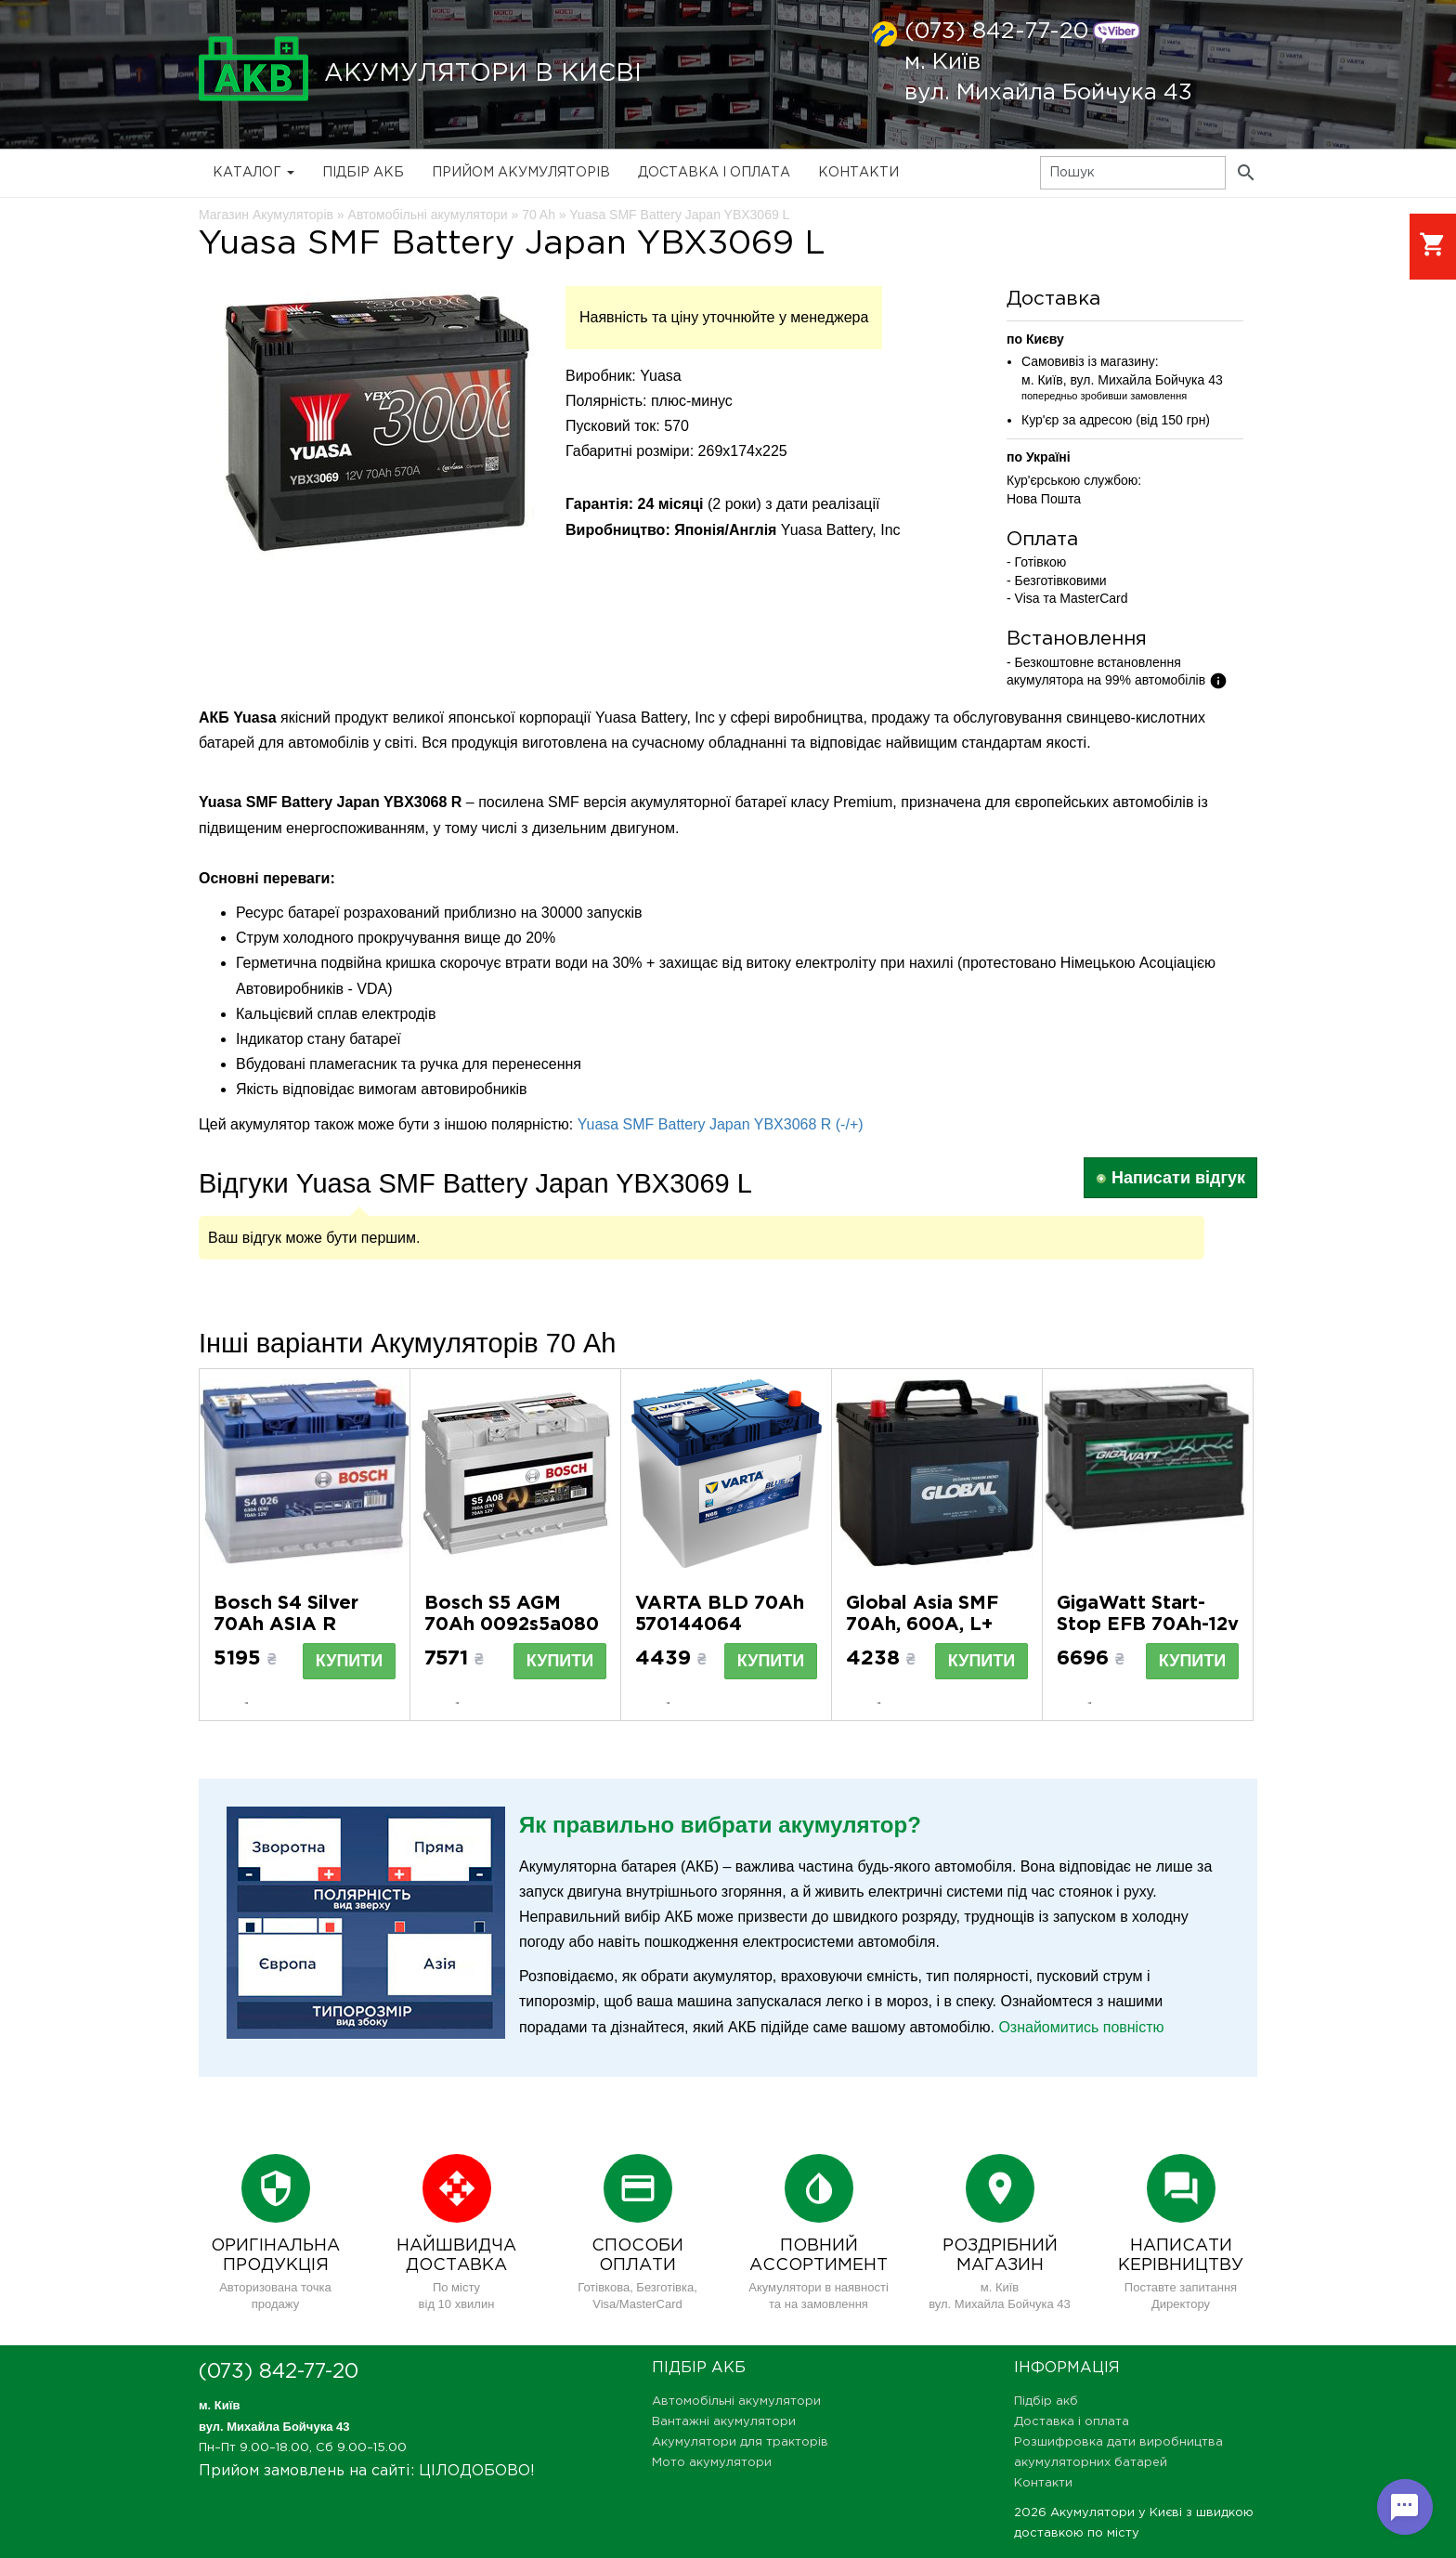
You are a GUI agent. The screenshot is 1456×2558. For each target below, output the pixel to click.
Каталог (253, 172)
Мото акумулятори (712, 2463)
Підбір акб (363, 172)
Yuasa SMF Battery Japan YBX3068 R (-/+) (721, 1124)
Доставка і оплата (714, 172)
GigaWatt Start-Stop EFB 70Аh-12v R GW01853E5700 (1148, 1624)
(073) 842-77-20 (996, 31)
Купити (349, 1660)
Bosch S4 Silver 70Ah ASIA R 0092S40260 (286, 1624)
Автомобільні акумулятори (736, 2401)
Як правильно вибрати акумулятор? (720, 1824)
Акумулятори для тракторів (740, 2442)
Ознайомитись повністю (1081, 2027)
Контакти (858, 172)
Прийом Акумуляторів (521, 172)
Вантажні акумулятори (724, 2422)
